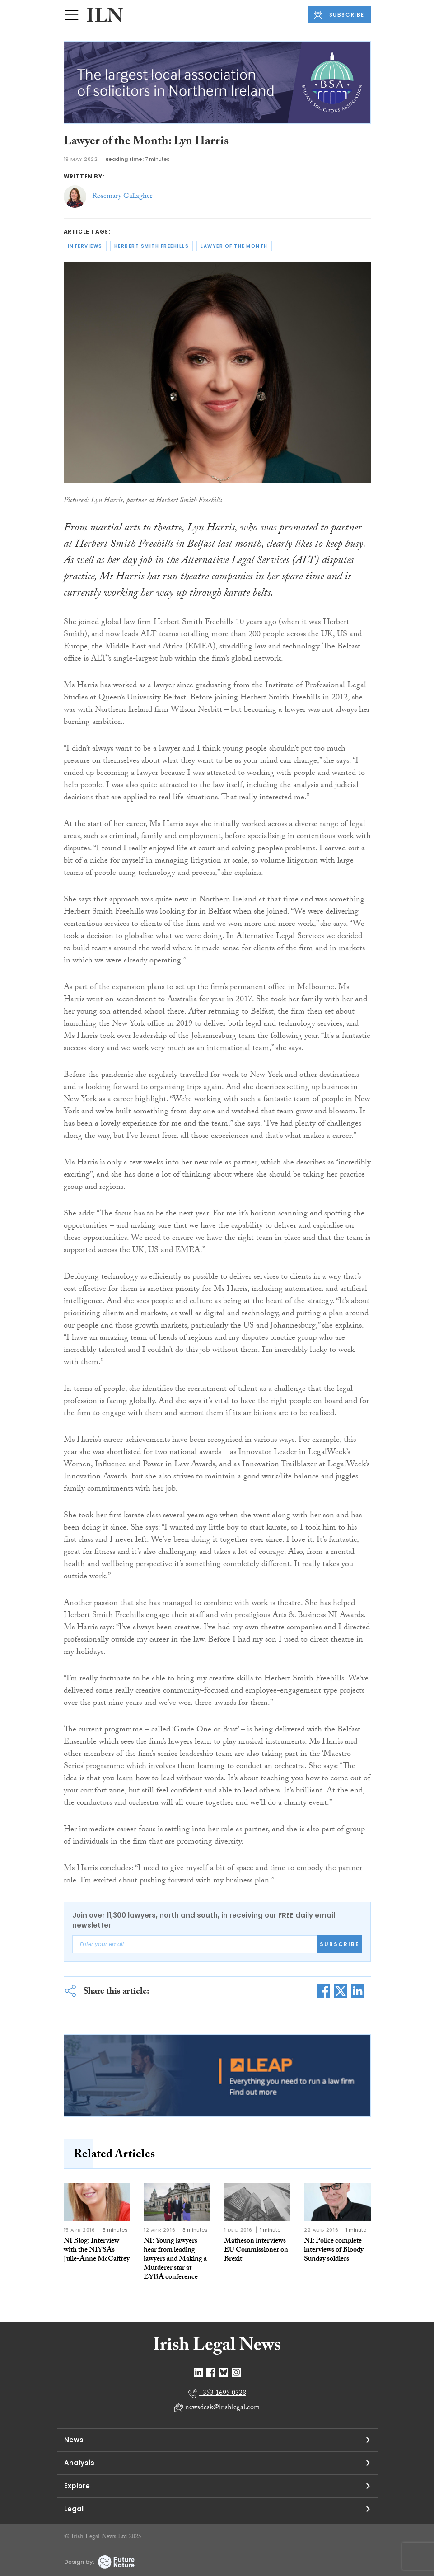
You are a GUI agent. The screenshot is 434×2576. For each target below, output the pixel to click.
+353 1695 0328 (222, 2394)
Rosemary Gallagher (122, 197)
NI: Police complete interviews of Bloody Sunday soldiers (334, 2250)
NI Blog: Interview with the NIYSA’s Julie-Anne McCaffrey (97, 2250)
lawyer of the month (234, 246)
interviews (85, 246)
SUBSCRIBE (339, 15)
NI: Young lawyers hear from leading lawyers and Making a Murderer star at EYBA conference (175, 2259)
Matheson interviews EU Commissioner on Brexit (256, 2250)
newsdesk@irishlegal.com (222, 2408)
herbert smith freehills (151, 246)
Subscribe (339, 1944)
